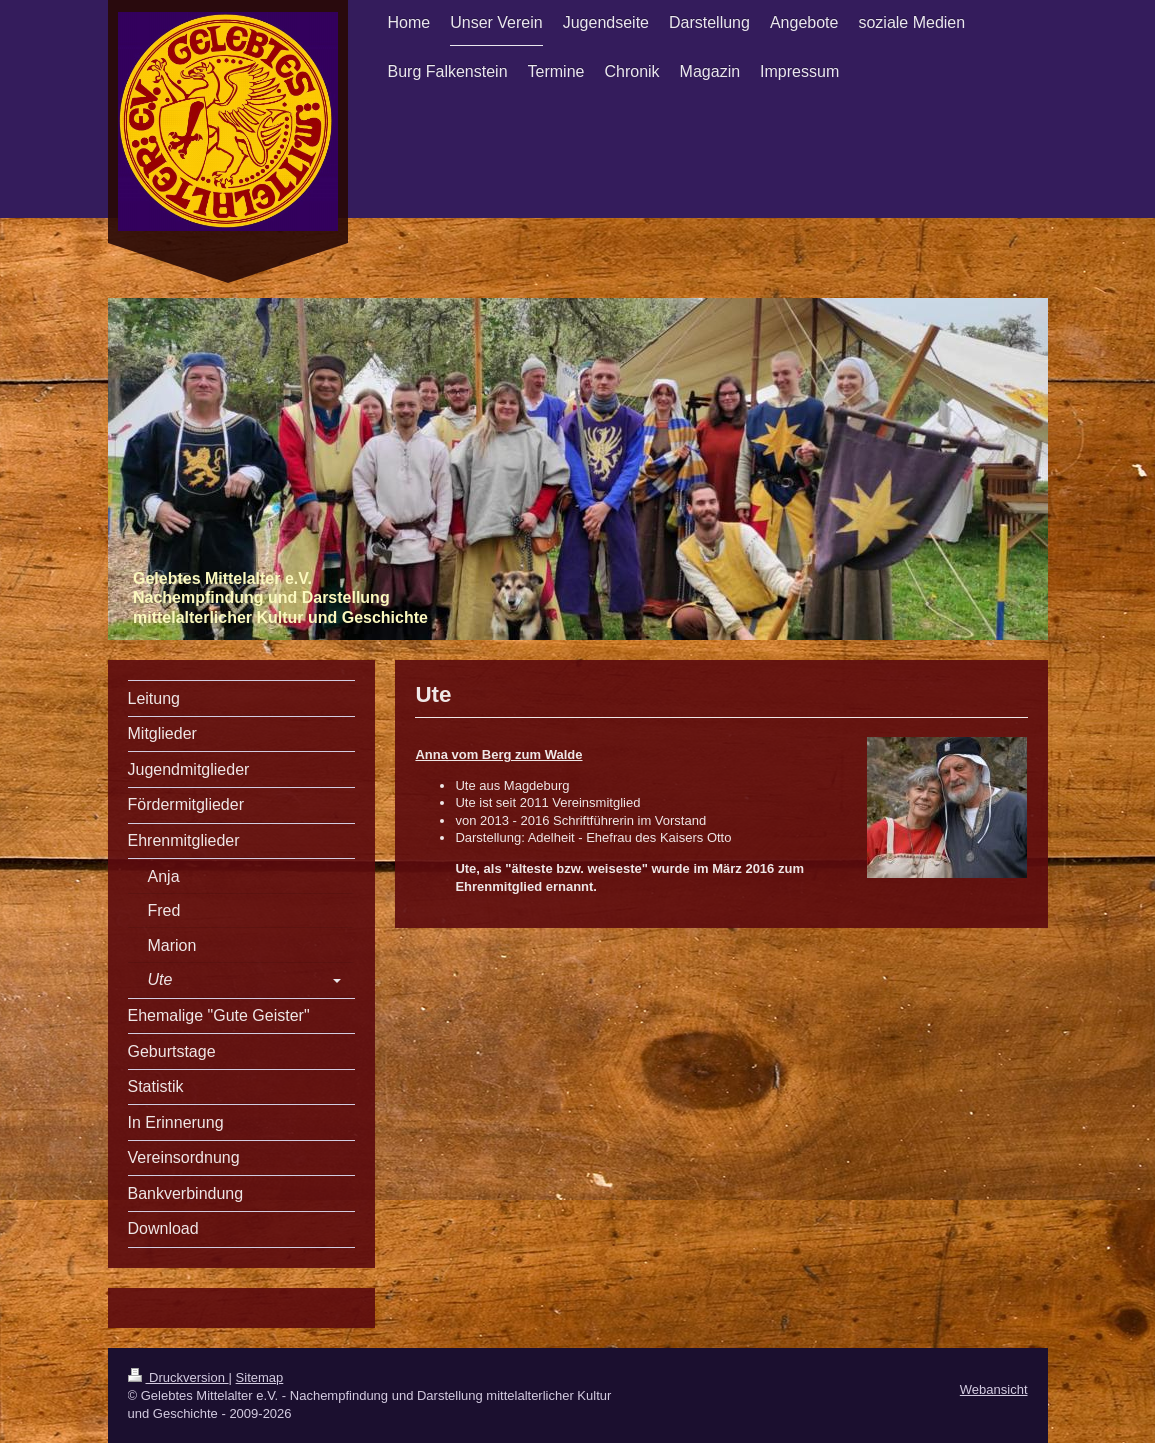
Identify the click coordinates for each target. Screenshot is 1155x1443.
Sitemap (260, 1377)
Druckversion (178, 1377)
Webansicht (994, 1389)
